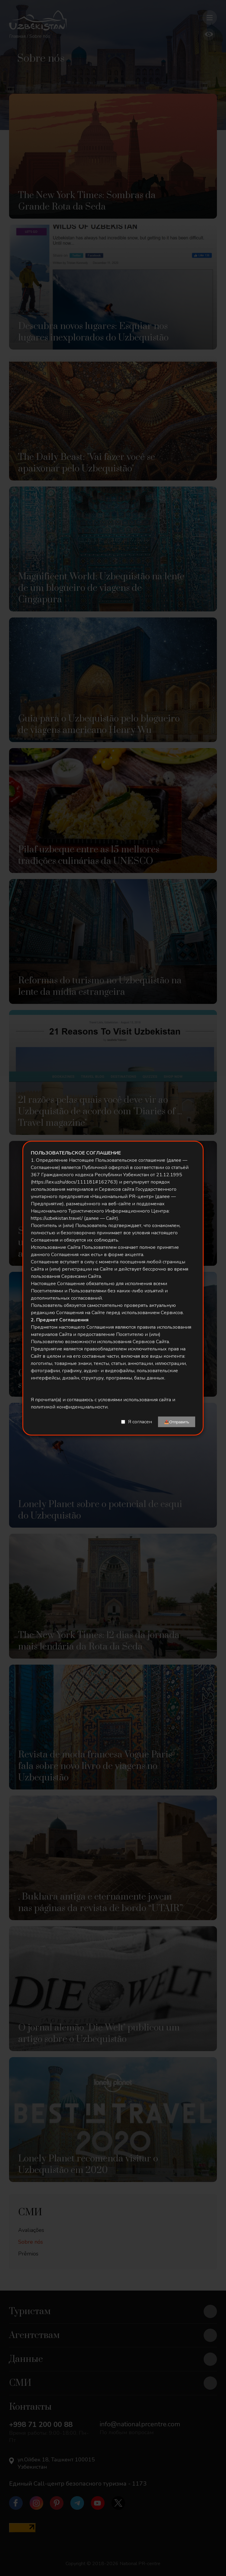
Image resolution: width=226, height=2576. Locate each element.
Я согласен (140, 1421)
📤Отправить (176, 1421)
